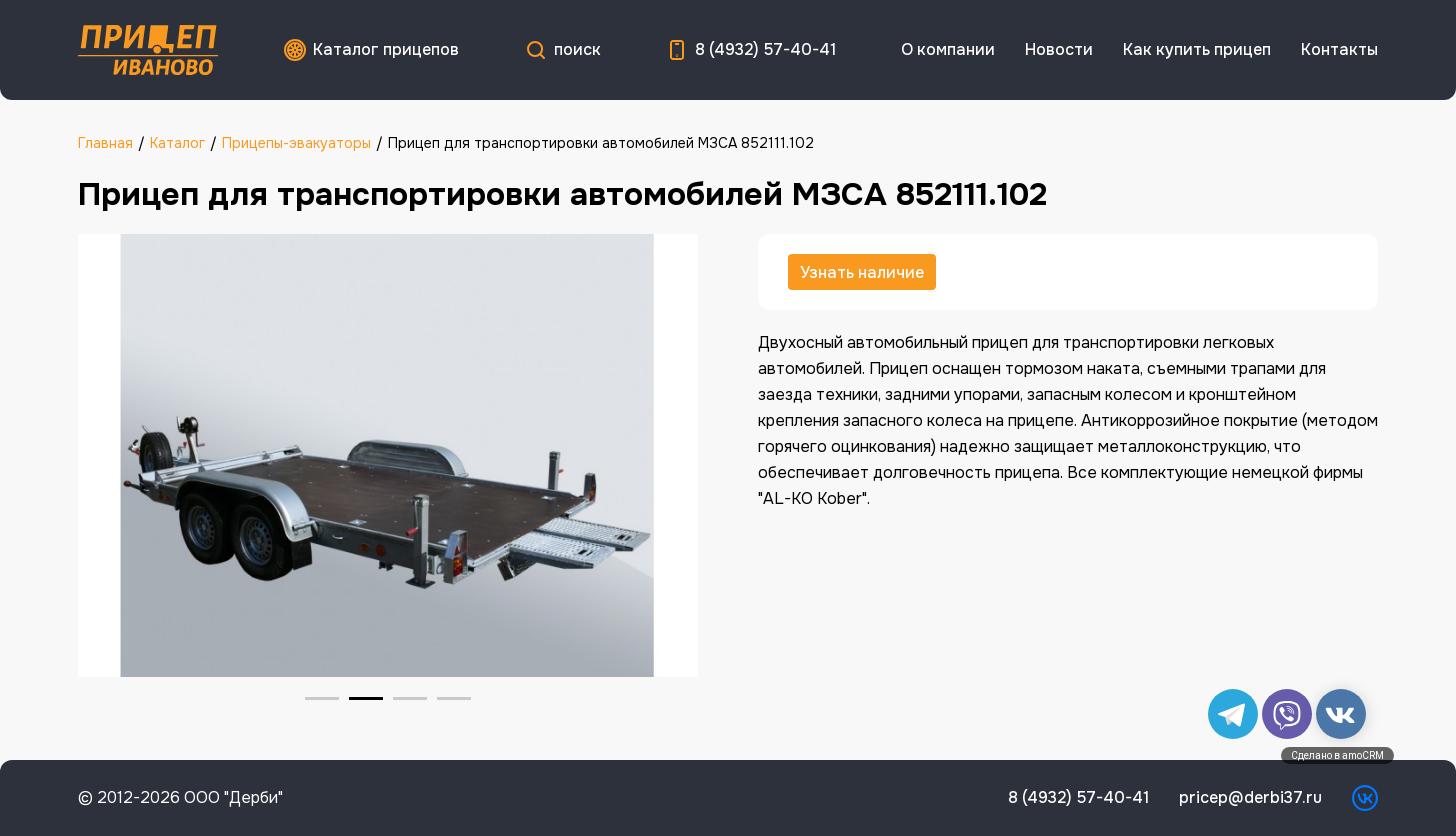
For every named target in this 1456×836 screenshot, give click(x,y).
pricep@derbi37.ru (1250, 797)
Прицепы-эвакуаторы (296, 143)
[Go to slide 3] (410, 698)
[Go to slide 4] (454, 698)
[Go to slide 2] (366, 698)
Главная (105, 143)
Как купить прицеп (1197, 49)
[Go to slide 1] (322, 698)
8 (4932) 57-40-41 (765, 49)
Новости (1059, 49)
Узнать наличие (862, 272)
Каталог (177, 143)
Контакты (1339, 49)
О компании (948, 49)
